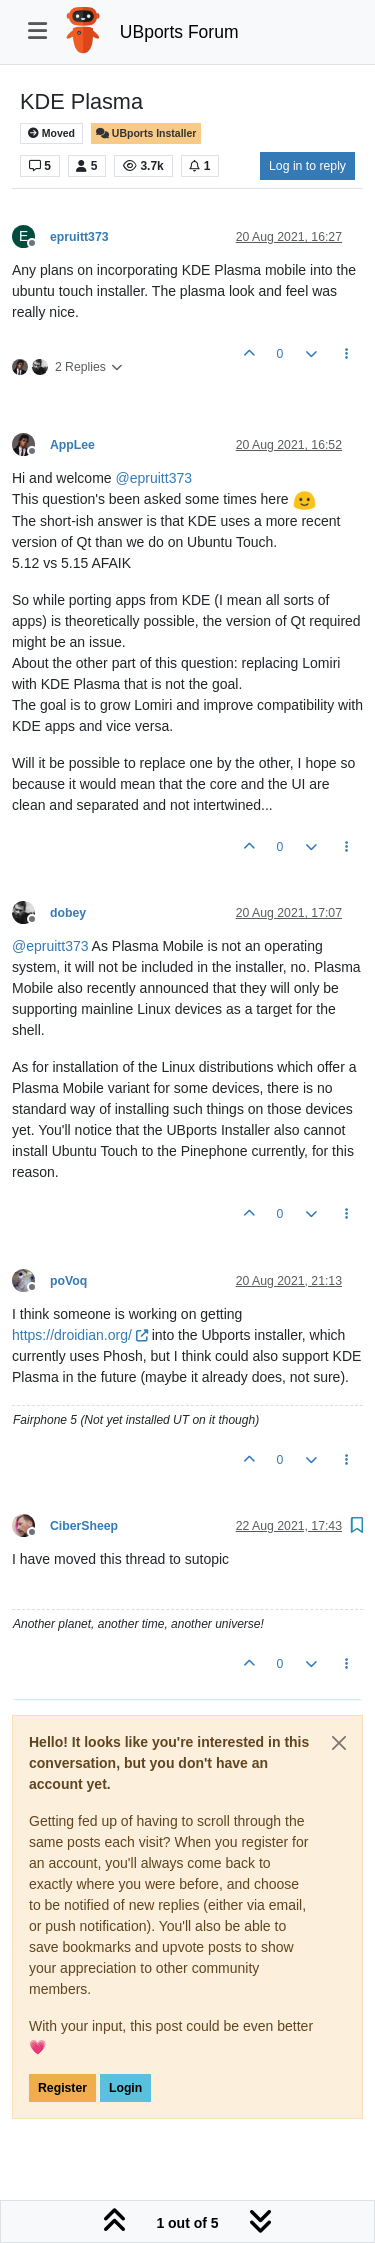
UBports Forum (179, 32)
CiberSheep (84, 1526)
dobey (68, 913)
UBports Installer (146, 133)
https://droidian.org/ (80, 1335)
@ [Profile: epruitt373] (154, 478)
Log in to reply (307, 166)
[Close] (339, 1743)
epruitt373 (79, 237)
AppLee (72, 445)
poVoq (68, 1281)
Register (62, 2088)
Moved (51, 133)
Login (125, 2088)
